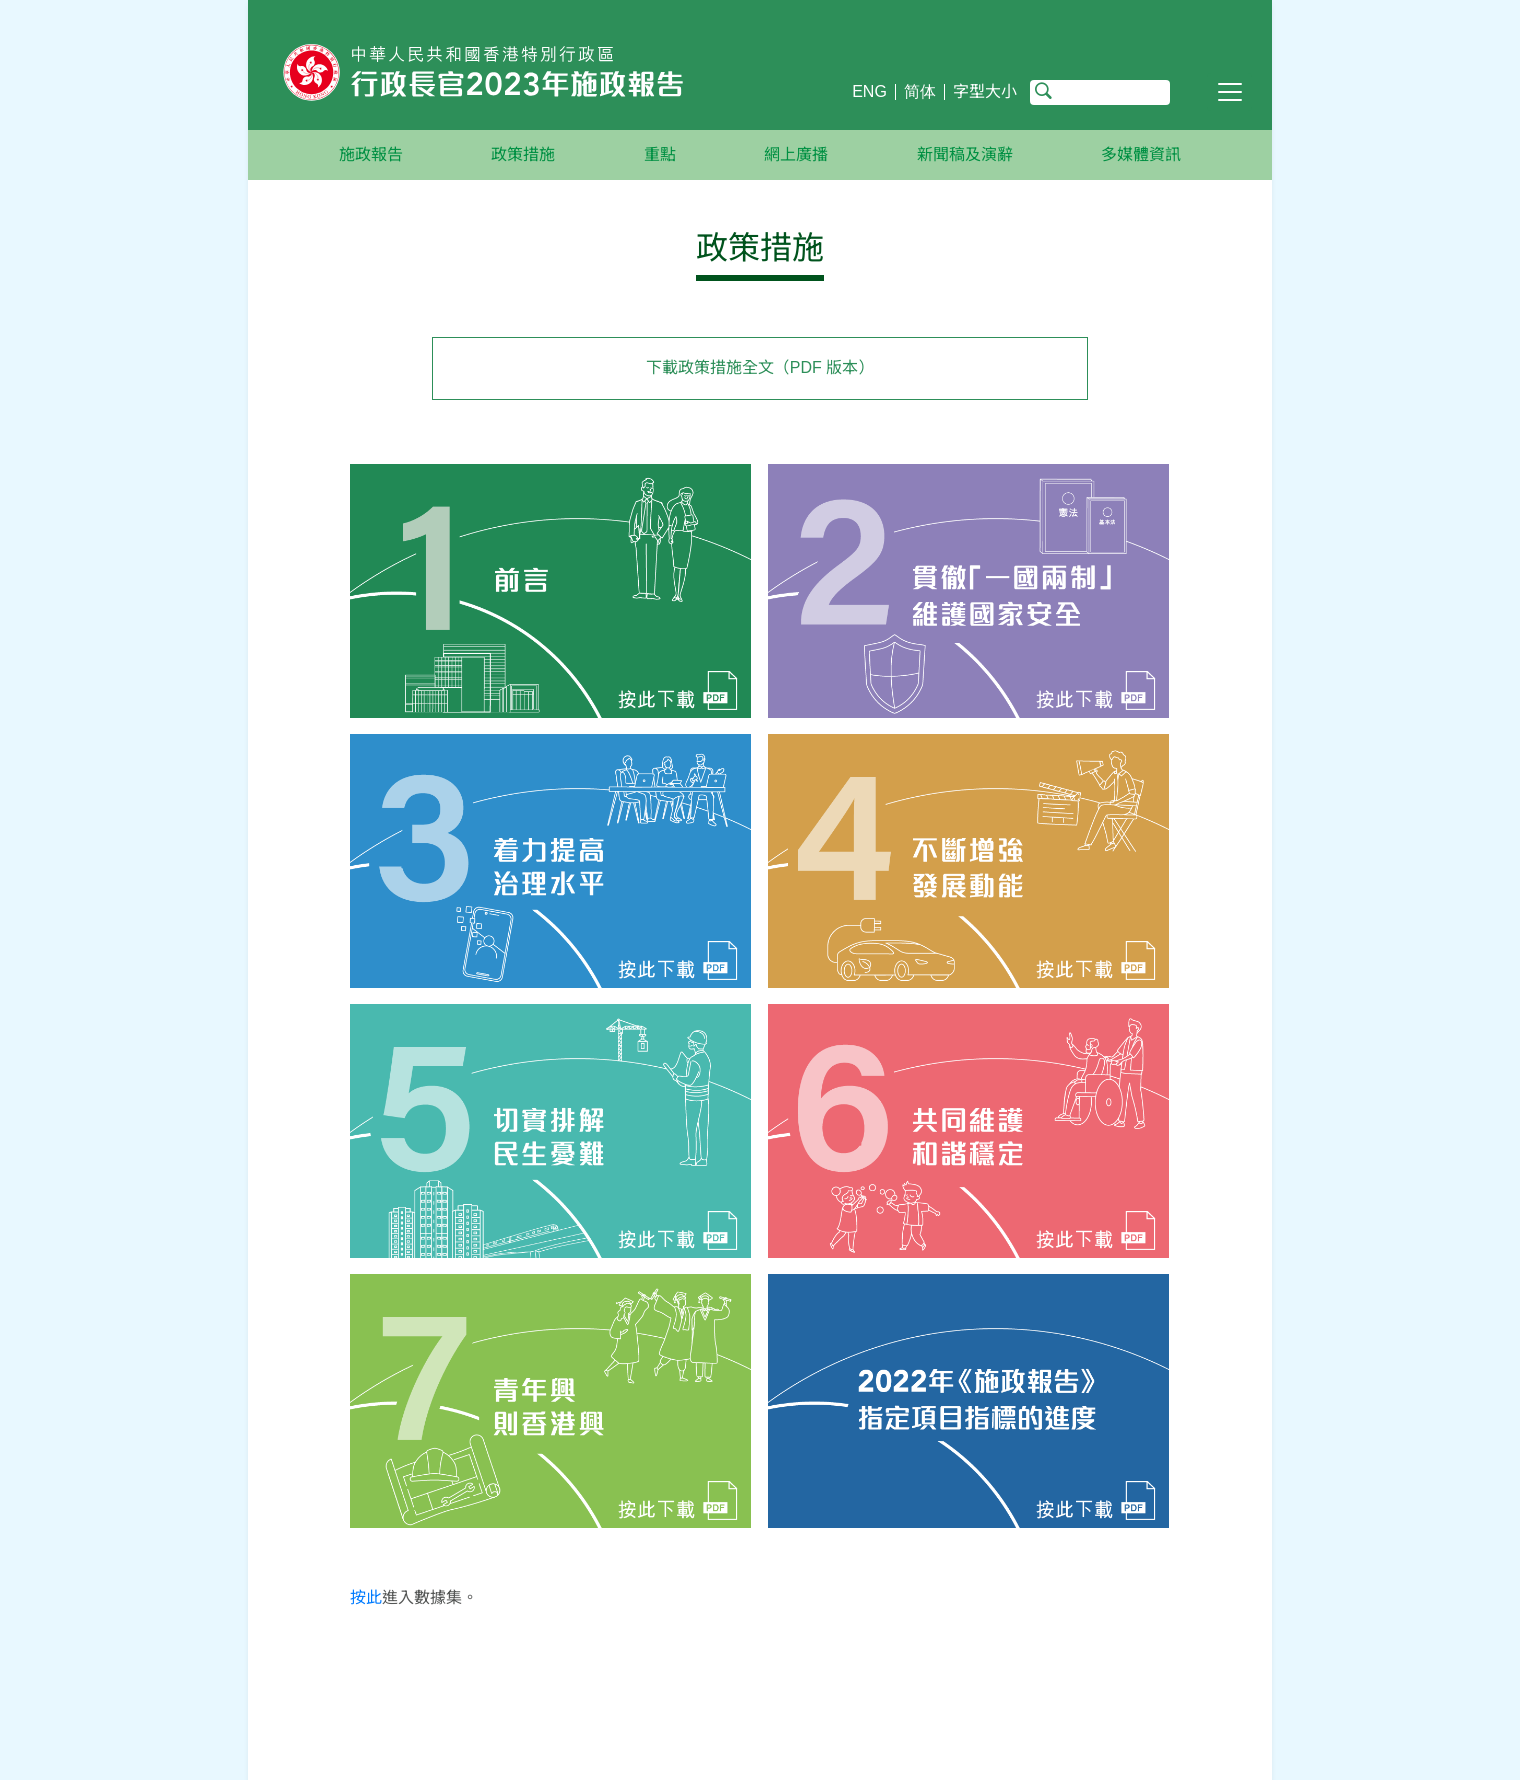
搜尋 (1043, 92)
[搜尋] (1100, 92)
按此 (366, 1597)
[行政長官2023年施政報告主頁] (550, 77)
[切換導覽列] (1229, 92)
